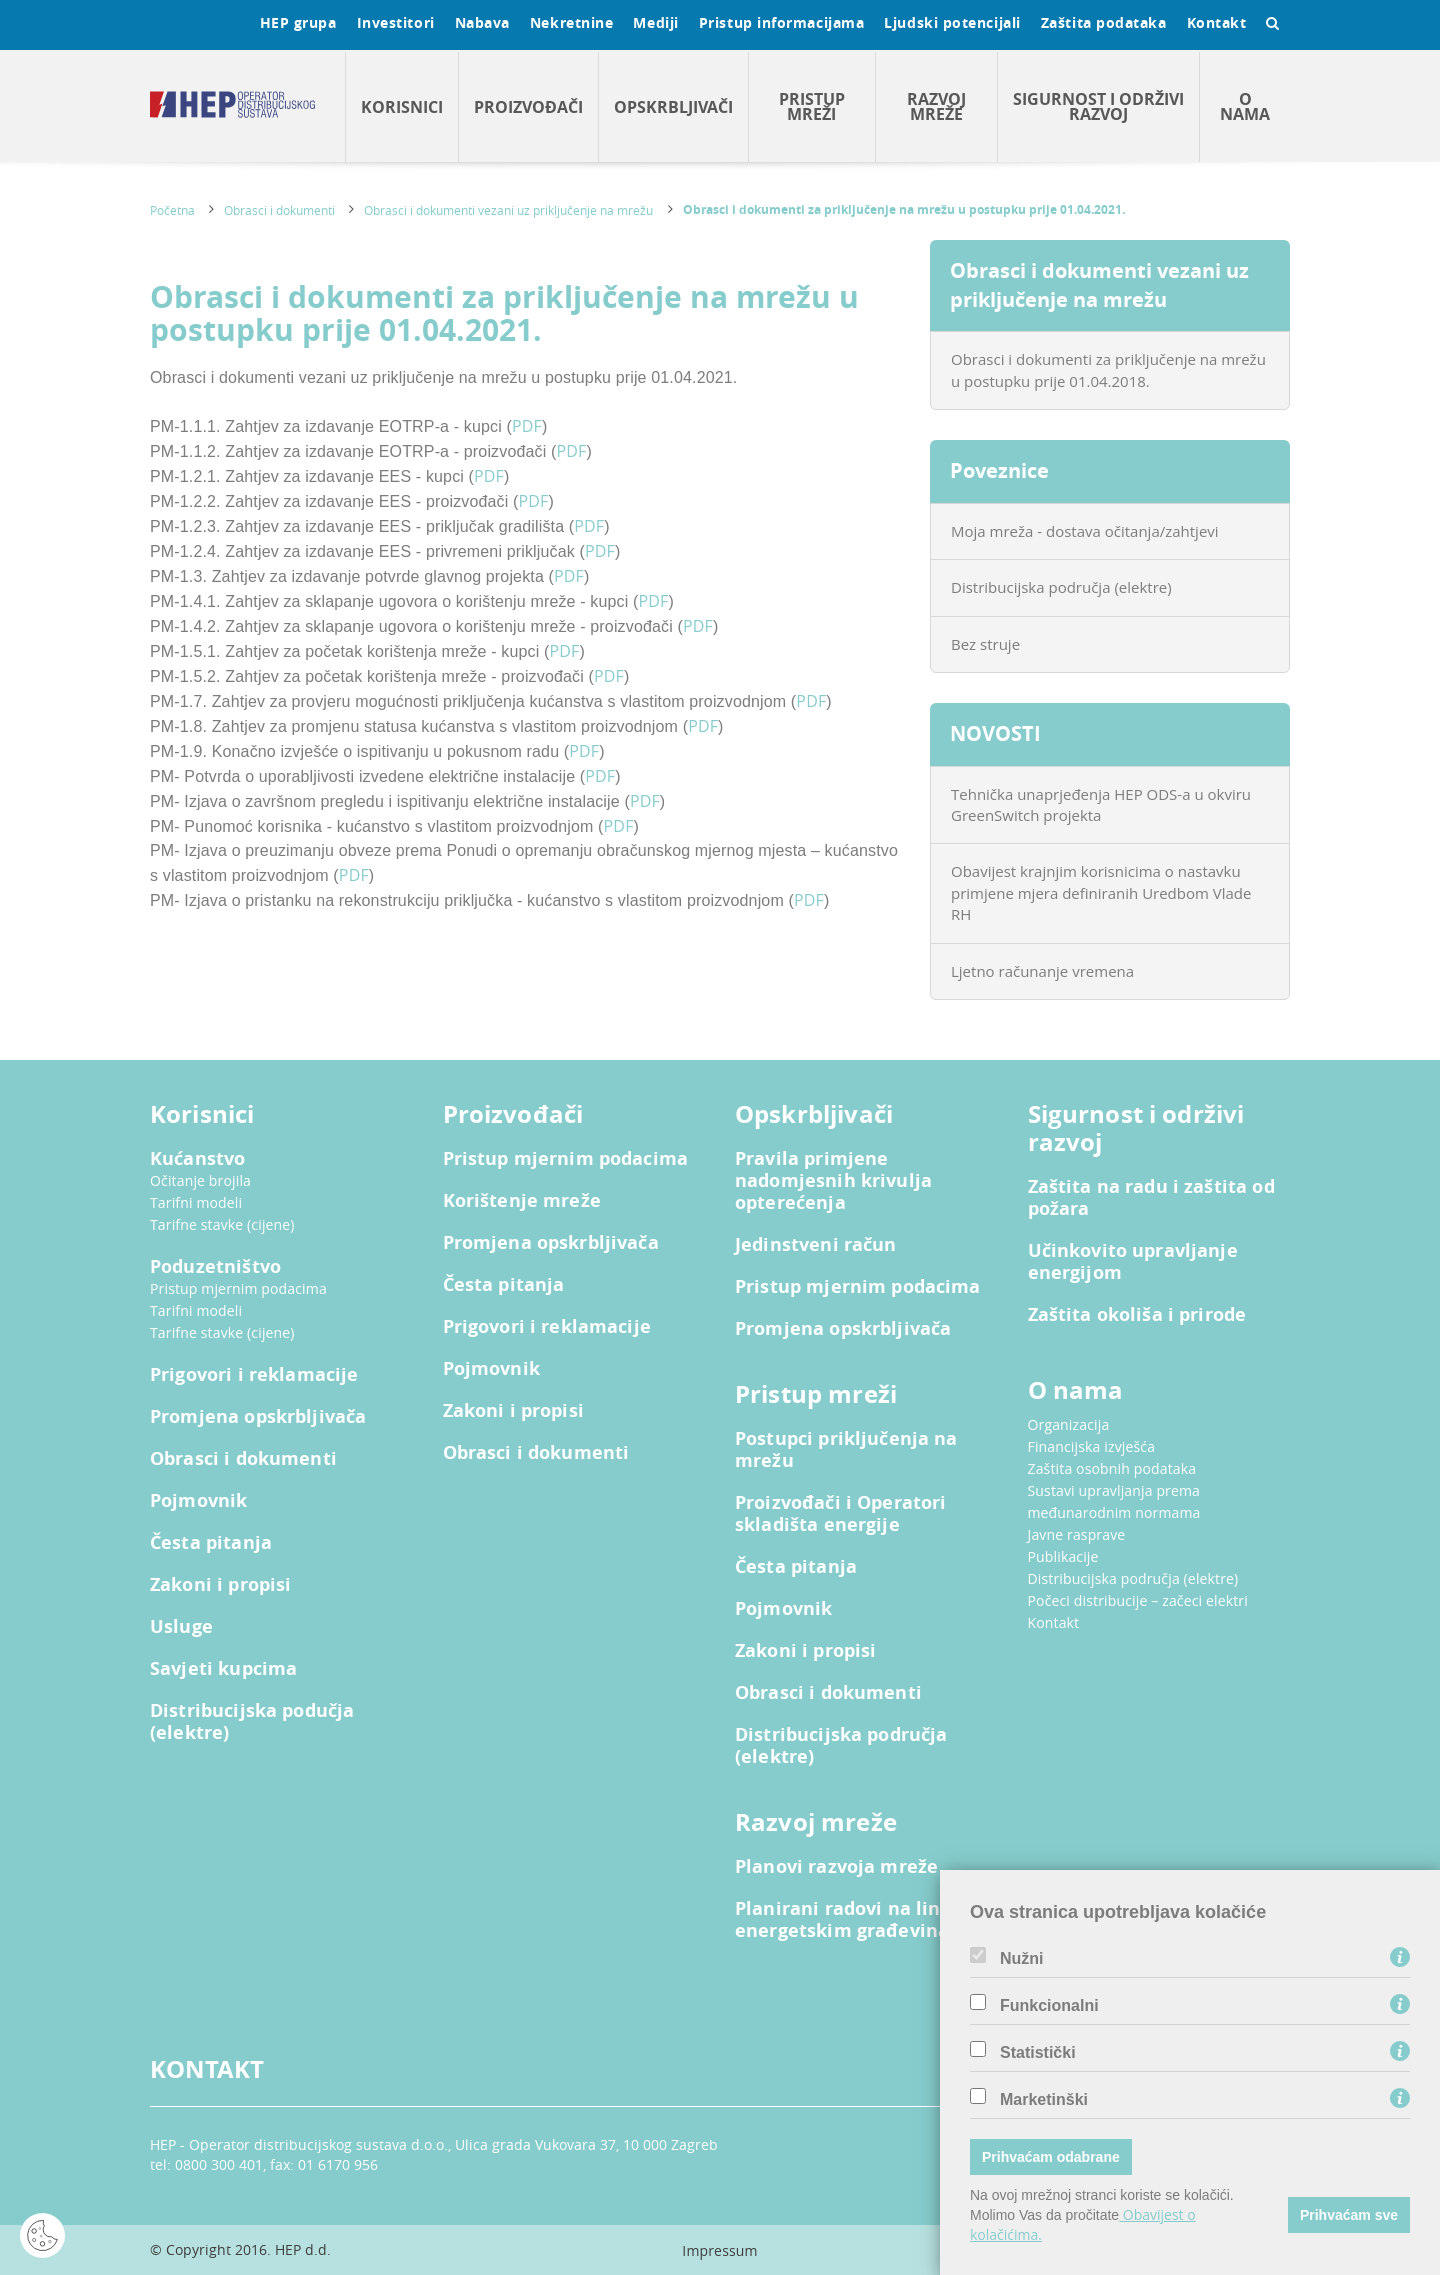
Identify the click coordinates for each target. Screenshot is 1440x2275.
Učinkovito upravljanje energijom (1133, 1262)
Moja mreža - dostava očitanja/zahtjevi (1085, 531)
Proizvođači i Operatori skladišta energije (840, 1514)
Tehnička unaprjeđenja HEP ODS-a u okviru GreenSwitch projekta (1101, 804)
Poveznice (999, 470)
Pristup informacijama (782, 22)
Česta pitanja (211, 1543)
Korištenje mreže (522, 1201)
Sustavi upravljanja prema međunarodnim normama (1114, 1501)
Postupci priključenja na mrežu (846, 1450)
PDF (527, 426)
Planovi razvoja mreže (836, 1867)
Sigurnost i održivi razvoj (1098, 106)
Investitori (396, 22)
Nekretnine (572, 22)
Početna (172, 210)
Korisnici (402, 107)
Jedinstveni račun (816, 1245)
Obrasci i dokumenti (279, 210)
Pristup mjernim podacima (238, 1288)
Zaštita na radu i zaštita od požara (1151, 1198)
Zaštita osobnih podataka (1112, 1468)
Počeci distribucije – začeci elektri (1138, 1600)
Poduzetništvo (215, 1267)
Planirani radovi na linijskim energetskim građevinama (866, 1920)
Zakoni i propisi (220, 1585)
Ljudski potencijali (952, 22)
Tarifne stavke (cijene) (222, 1224)
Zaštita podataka (1104, 22)
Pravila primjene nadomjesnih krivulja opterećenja (833, 1181)
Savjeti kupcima (223, 1669)
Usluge (181, 1627)
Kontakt (1217, 22)
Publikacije (1063, 1556)
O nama (1245, 106)
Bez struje (985, 644)
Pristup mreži (812, 106)
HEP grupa (298, 22)
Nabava (482, 22)
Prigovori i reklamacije (254, 1375)
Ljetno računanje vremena (1042, 971)
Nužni (1022, 1959)
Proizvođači (528, 107)
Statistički (1038, 2053)
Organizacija (1069, 1424)
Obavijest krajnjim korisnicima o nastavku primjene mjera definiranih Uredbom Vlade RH (1101, 892)
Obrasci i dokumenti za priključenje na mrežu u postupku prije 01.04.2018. (1108, 369)
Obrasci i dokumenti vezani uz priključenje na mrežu (508, 210)
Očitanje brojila (200, 1180)
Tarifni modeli (196, 1202)
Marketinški (1044, 2100)
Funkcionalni (1049, 2006)
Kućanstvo (197, 1159)
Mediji (655, 22)
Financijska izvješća (1092, 1446)
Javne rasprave (1077, 1534)
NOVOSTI (995, 733)
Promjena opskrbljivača (258, 1417)
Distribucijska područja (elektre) (1061, 587)
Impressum (719, 2250)
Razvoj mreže (936, 106)
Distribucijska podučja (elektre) (252, 1722)
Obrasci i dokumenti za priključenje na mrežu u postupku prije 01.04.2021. (904, 209)
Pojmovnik (198, 1501)
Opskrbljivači (673, 107)
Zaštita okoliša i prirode (1137, 1315)
